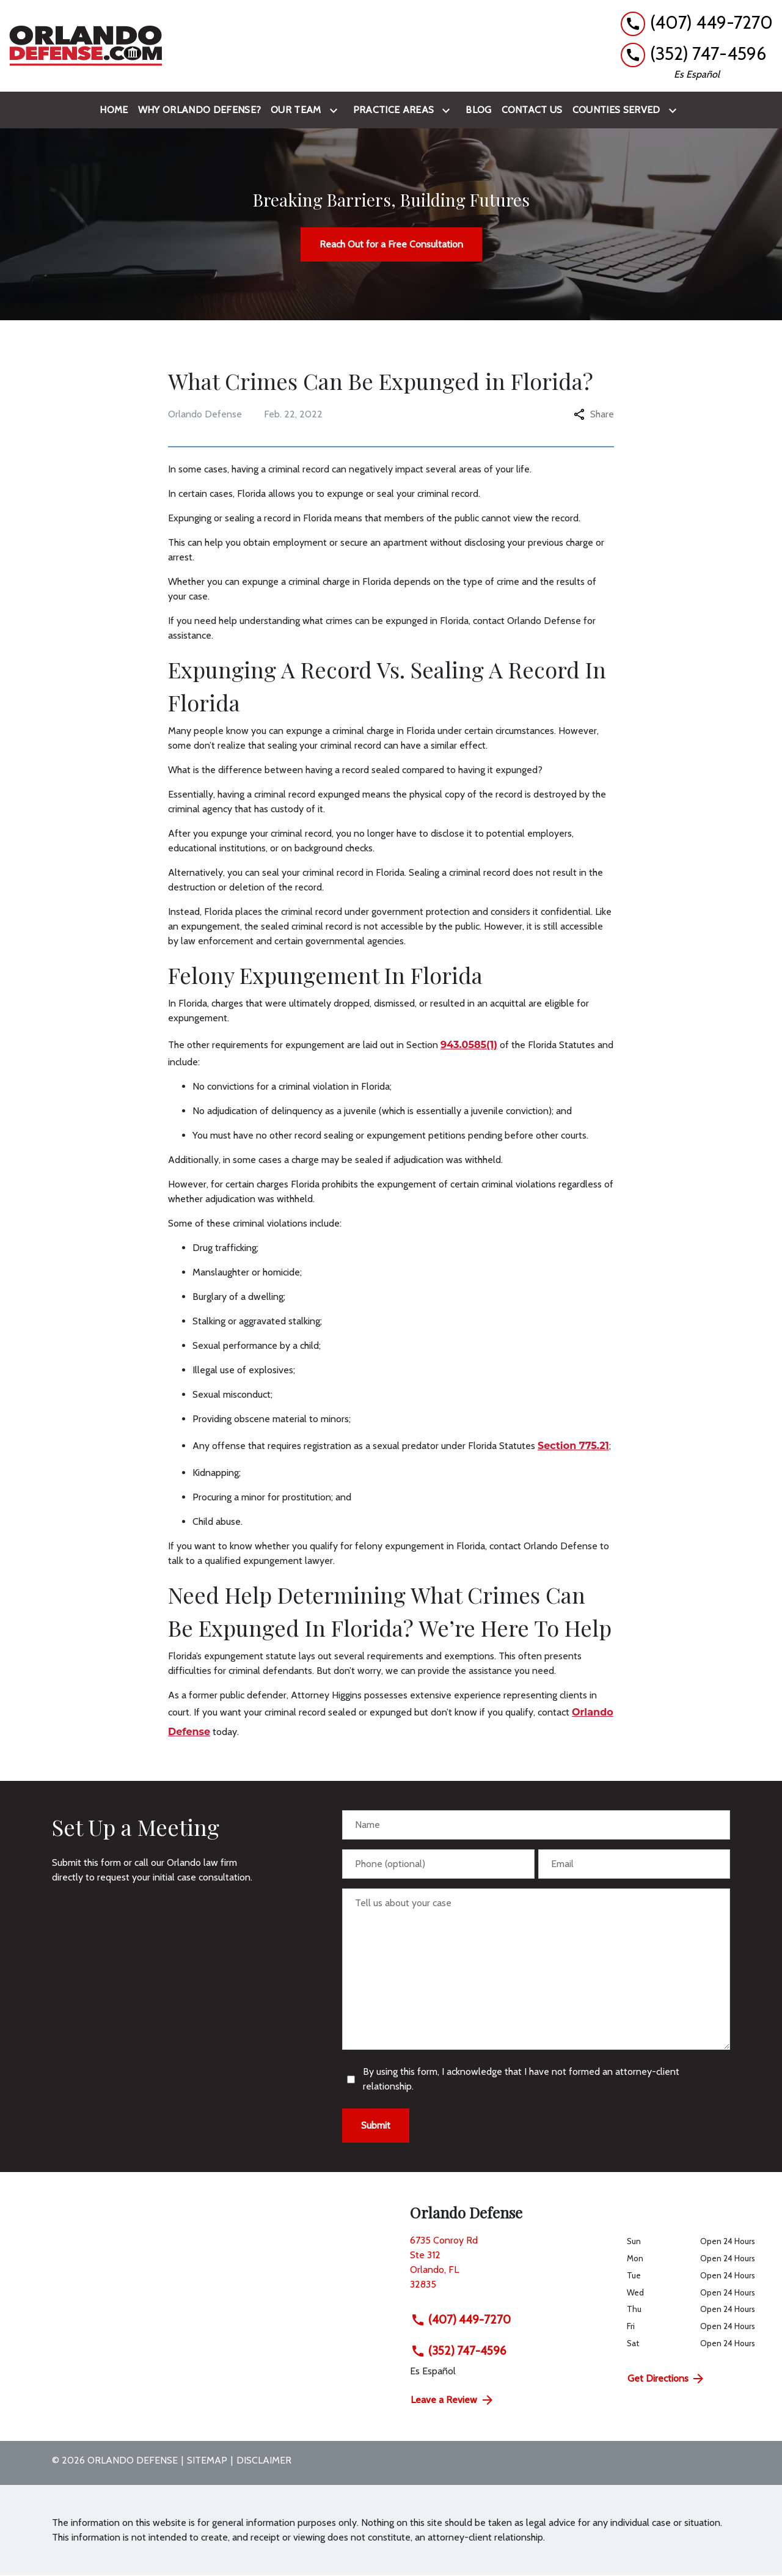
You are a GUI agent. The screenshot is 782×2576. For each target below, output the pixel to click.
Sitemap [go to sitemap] (207, 2460)
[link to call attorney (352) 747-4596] (697, 54)
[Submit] (375, 2125)
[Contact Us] (532, 110)
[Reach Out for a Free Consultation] (391, 244)
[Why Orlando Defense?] (199, 110)
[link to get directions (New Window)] (509, 2267)
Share (594, 414)
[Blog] (478, 110)
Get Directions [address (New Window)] (666, 2378)
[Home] (114, 110)
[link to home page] (85, 46)
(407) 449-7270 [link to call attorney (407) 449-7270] (461, 2319)
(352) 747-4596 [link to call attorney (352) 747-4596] (458, 2350)
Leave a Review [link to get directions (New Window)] (453, 2400)
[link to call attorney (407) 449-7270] (697, 23)
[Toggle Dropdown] (336, 110)
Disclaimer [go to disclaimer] (263, 2460)
